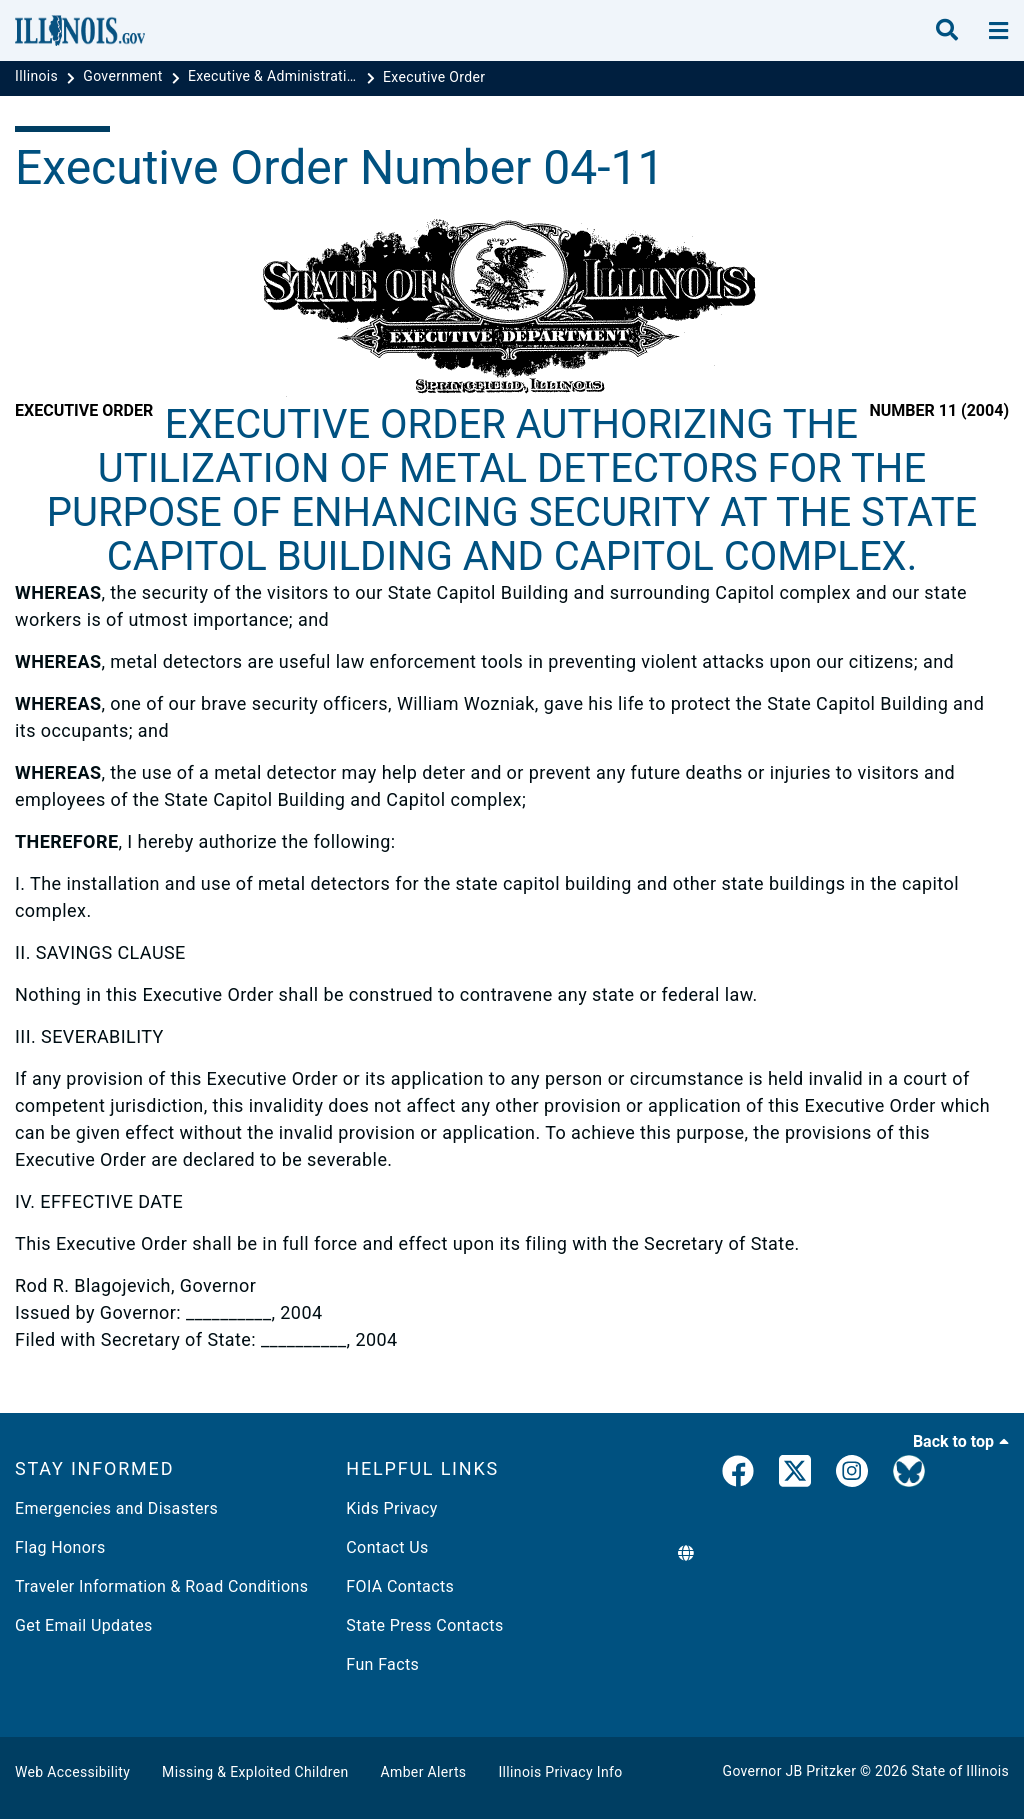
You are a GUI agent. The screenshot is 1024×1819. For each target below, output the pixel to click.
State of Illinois (960, 1771)
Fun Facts (382, 1664)
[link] (738, 1475)
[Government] (124, 77)
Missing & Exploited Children (255, 1772)
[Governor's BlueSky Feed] (909, 1475)
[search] (947, 31)
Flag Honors (60, 1547)
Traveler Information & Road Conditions (161, 1586)
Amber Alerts (424, 1772)
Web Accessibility (72, 1772)
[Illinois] (38, 77)
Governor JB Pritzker (790, 1771)
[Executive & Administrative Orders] (275, 77)
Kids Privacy (391, 1508)
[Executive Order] (434, 77)
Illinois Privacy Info (560, 1772)
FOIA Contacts (400, 1586)
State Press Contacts (424, 1625)
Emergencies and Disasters (116, 1508)
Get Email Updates (84, 1625)
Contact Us (387, 1547)
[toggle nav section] (998, 31)
